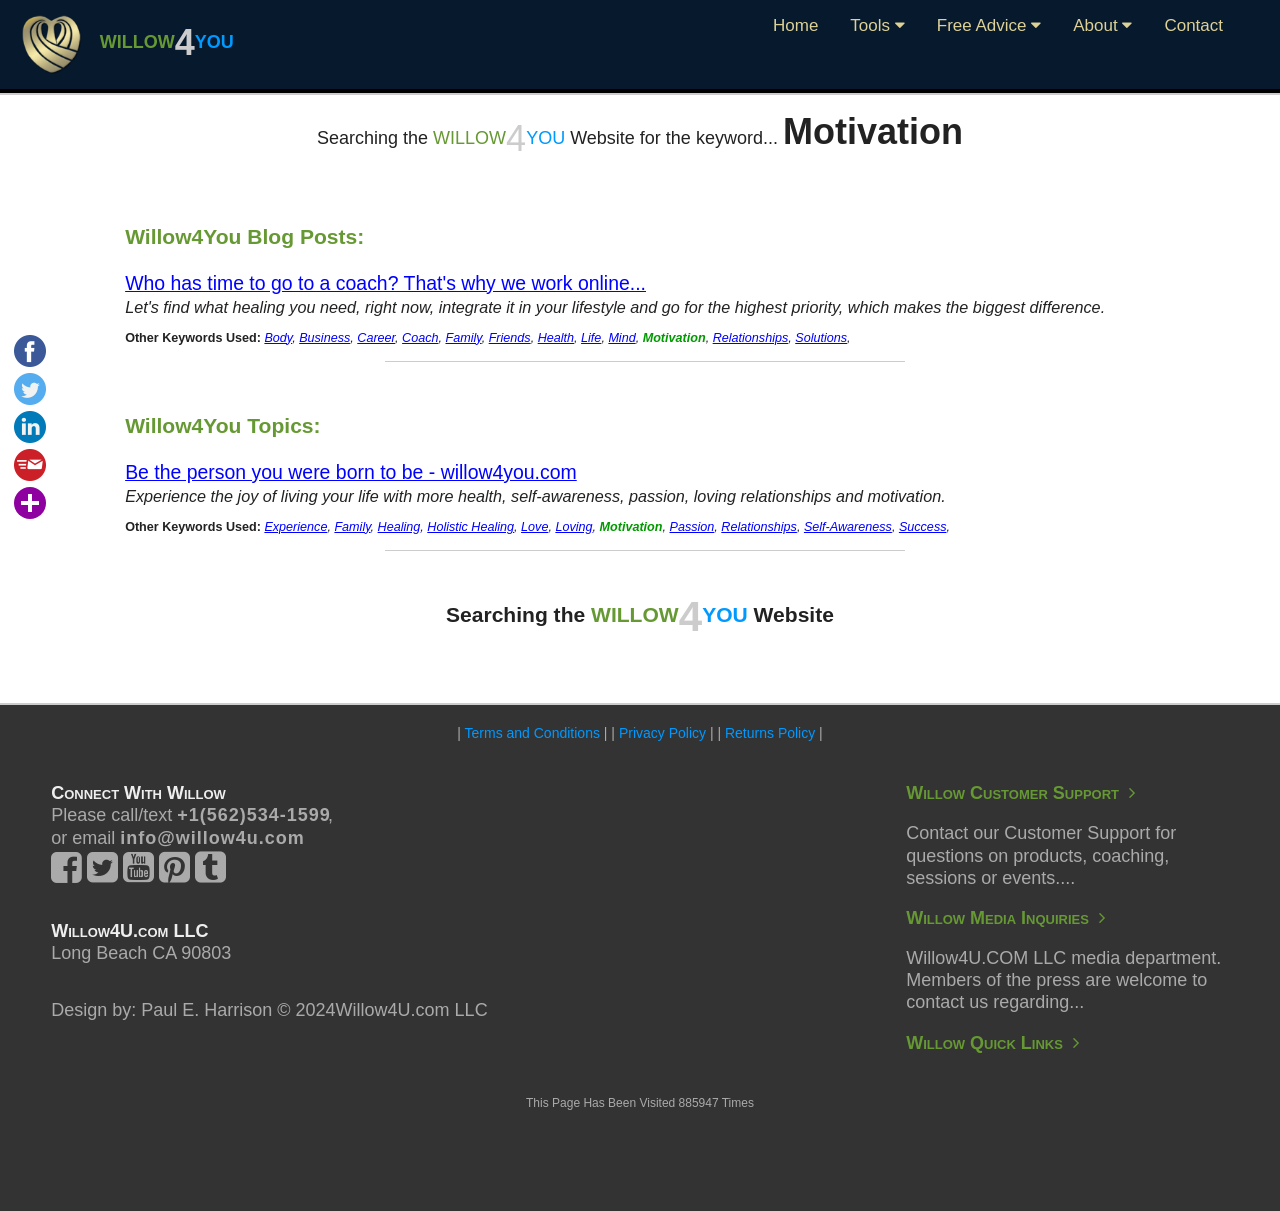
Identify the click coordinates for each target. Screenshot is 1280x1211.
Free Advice (989, 25)
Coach (420, 338)
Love (534, 527)
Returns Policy (770, 733)
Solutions (821, 338)
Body (278, 338)
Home (795, 25)
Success (923, 527)
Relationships (751, 338)
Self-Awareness (848, 527)
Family (464, 338)
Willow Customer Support (1020, 793)
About (1102, 25)
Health (556, 338)
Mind (621, 338)
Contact (1193, 25)
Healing (399, 527)
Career (376, 338)
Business (324, 338)
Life (591, 338)
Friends (510, 338)
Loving (573, 527)
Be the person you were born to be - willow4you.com (351, 472)
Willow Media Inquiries (1005, 918)
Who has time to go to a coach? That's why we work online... (385, 283)
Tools (877, 25)
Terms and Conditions (532, 733)
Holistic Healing (470, 527)
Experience (295, 527)
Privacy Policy (662, 733)
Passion (691, 527)
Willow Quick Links (992, 1043)
